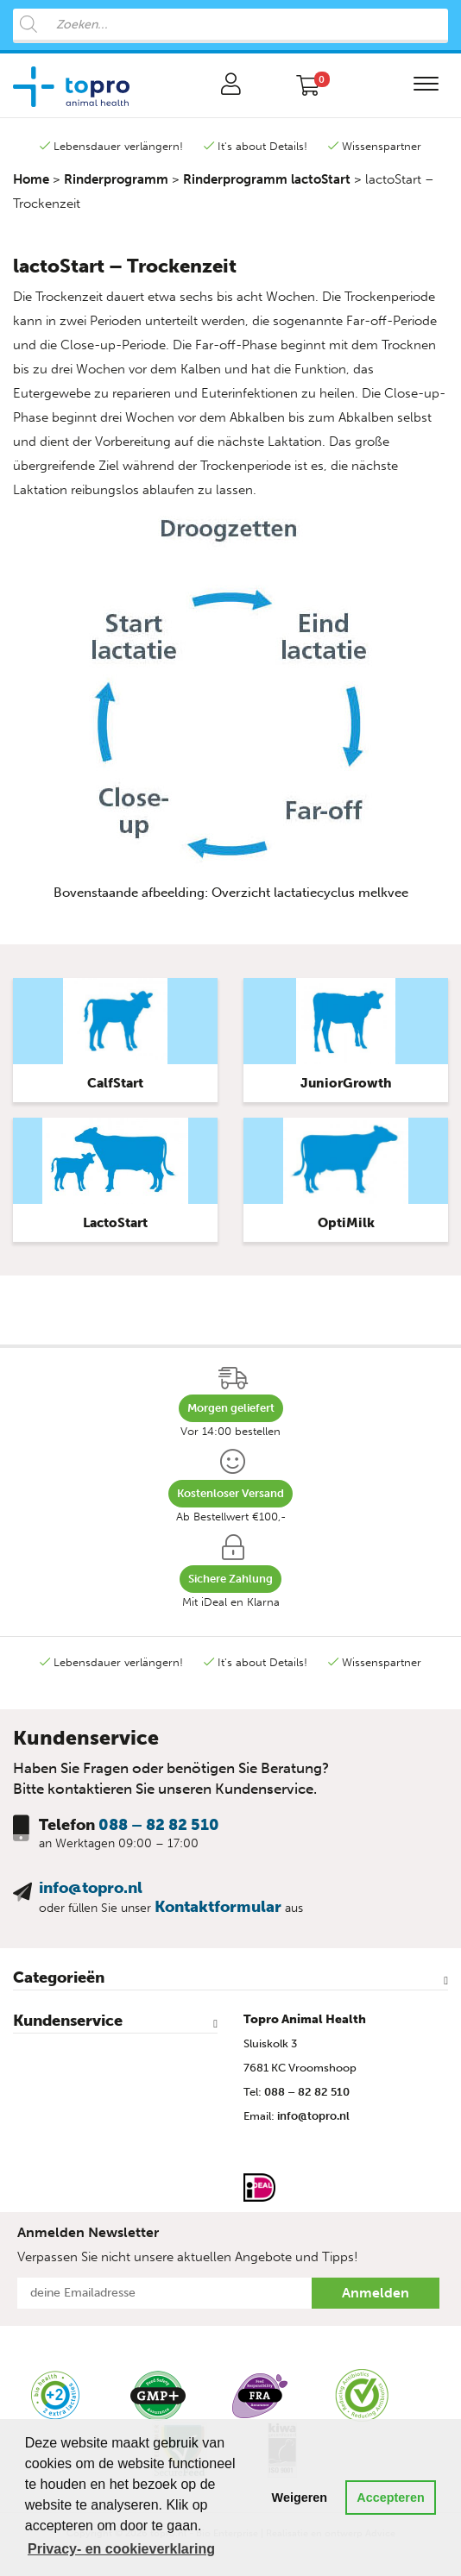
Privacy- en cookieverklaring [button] (121, 2549)
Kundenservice (68, 2020)
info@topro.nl (90, 1887)
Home (31, 179)
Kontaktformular (218, 1906)
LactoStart (115, 1223)
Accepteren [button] (390, 2497)
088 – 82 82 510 (158, 1824)
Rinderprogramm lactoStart (266, 179)
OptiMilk (346, 1223)
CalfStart (115, 1083)
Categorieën (58, 1977)
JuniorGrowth (346, 1083)
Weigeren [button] (300, 2497)
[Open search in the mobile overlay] (230, 26)
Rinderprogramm (116, 179)
